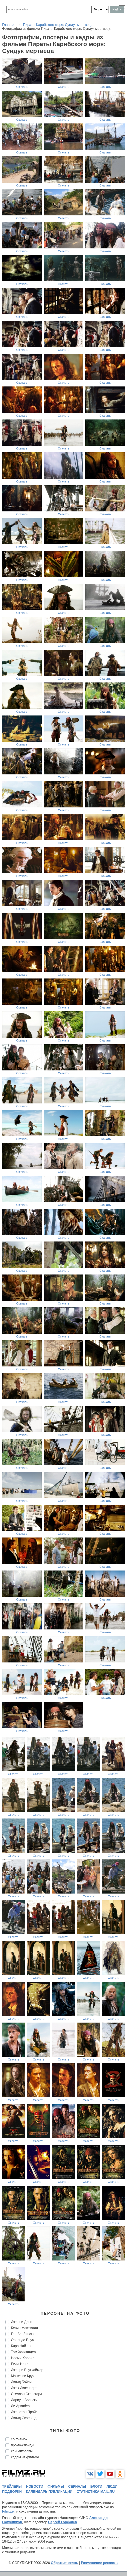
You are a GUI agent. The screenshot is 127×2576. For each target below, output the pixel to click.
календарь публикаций (49, 2491)
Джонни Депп (21, 2322)
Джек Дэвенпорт (24, 2388)
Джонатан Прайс (24, 2412)
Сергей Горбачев (62, 2522)
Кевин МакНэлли (24, 2328)
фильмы (55, 2486)
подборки (12, 2491)
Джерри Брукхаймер (27, 2370)
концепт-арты (21, 2451)
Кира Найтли (21, 2346)
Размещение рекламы (99, 2563)
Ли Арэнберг (21, 2406)
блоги (96, 2486)
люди (112, 2486)
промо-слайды (22, 2445)
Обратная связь (64, 2563)
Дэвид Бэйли (21, 2382)
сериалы (77, 2486)
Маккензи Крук (22, 2376)
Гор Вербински (22, 2334)
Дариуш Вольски (24, 2400)
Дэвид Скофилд (24, 2418)
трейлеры (12, 2486)
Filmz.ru (8, 2511)
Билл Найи (19, 2364)
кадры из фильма (25, 2457)
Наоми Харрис (22, 2358)
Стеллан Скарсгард (26, 2394)
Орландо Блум (22, 2340)
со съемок (19, 2439)
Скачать (22, 87)
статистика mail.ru (96, 2491)
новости (34, 2486)
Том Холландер (23, 2352)
